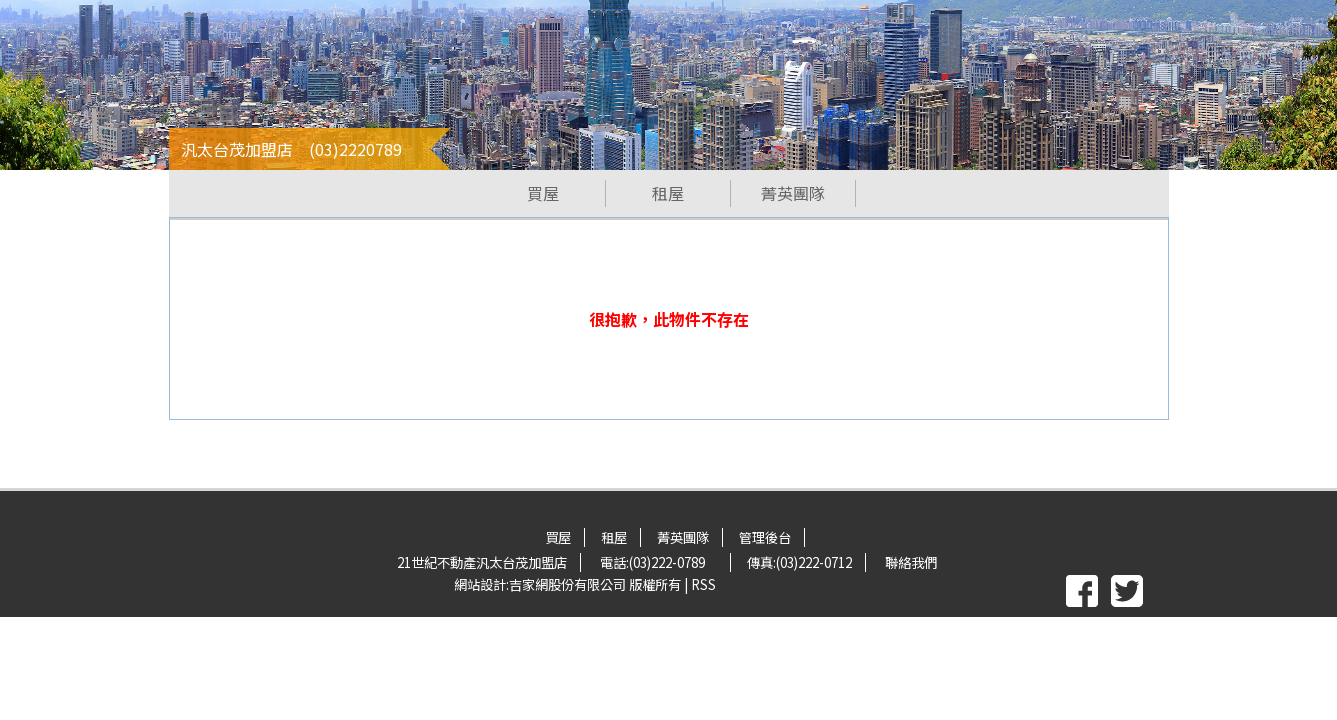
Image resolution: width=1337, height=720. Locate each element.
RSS (703, 584)
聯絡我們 (911, 562)
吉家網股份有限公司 (567, 584)
